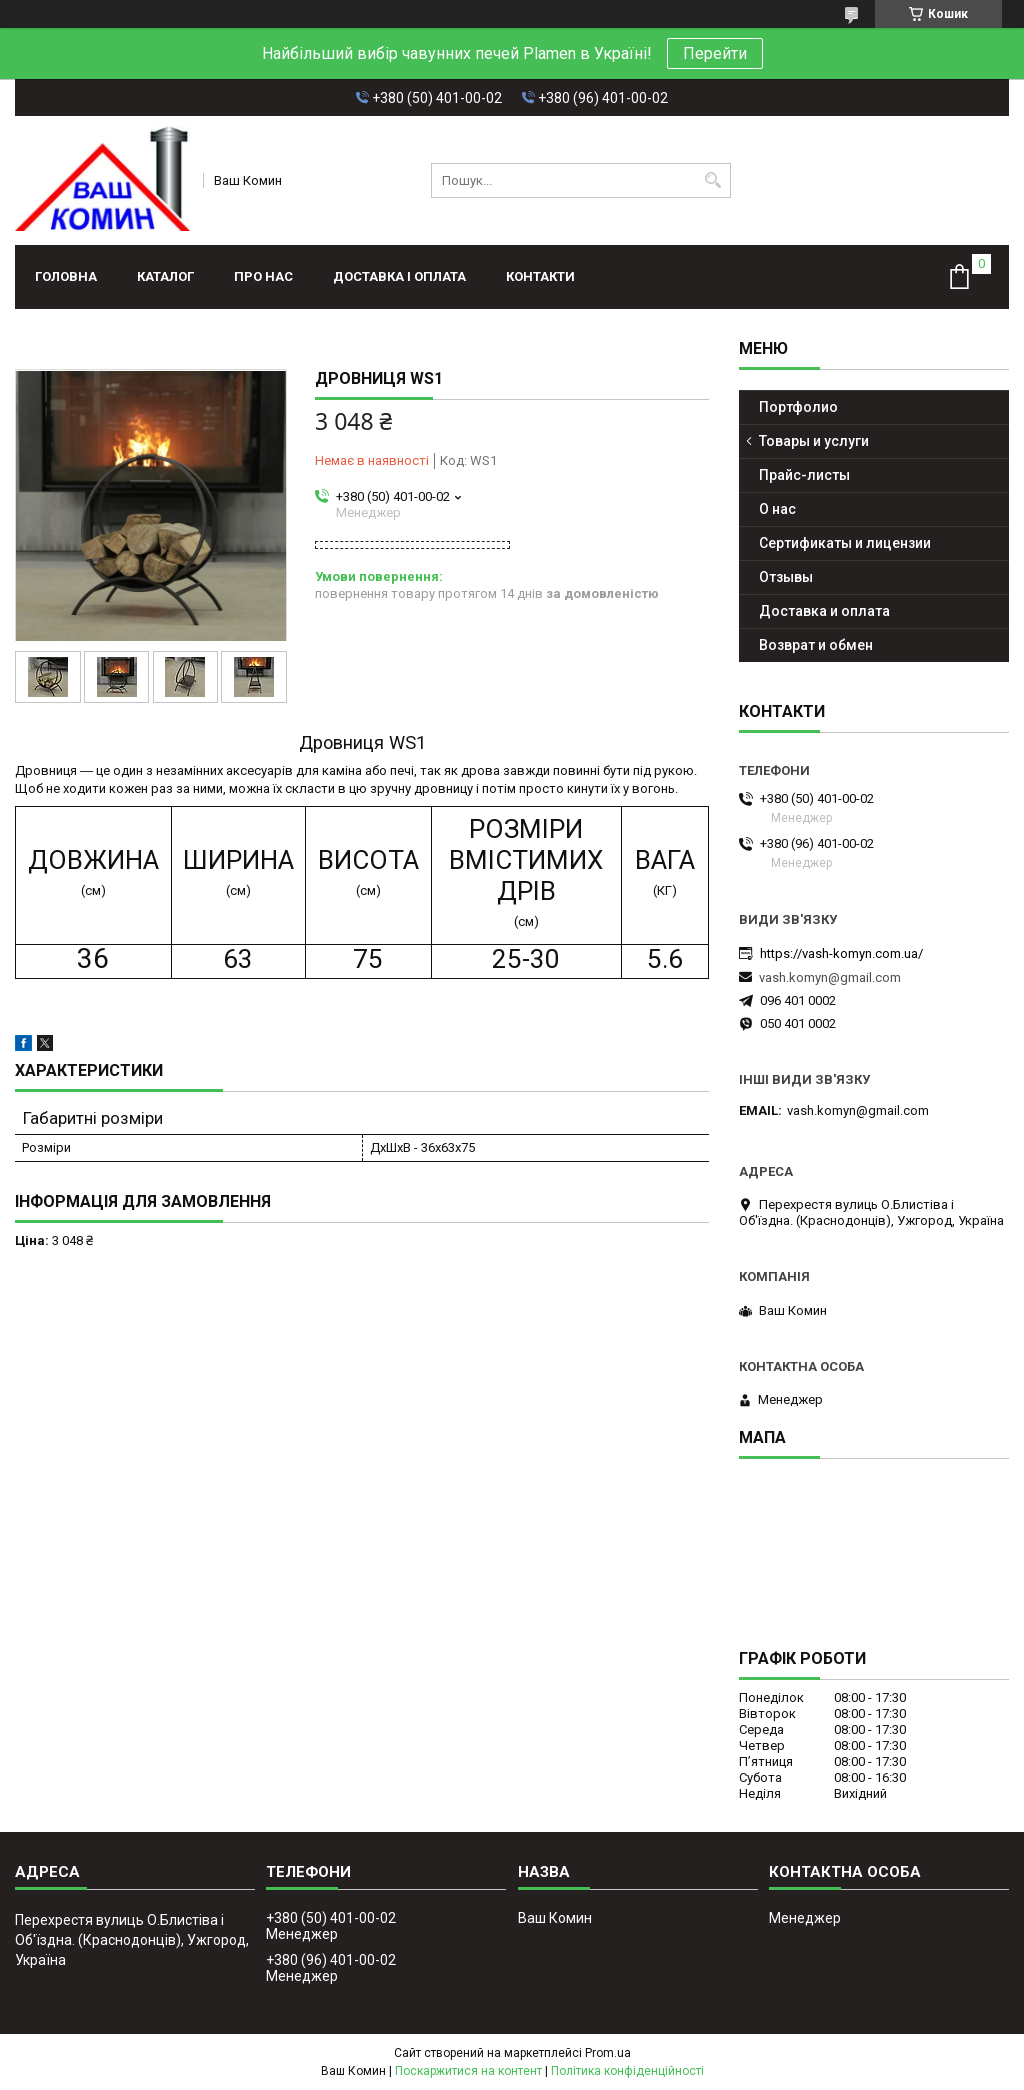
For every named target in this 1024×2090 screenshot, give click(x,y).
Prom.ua (608, 2053)
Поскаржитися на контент (468, 2071)
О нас (777, 509)
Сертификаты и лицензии (845, 543)
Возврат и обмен (816, 645)
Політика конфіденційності (627, 2071)
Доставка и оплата (824, 611)
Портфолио (798, 407)
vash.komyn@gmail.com (830, 977)
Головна (66, 276)
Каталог (165, 276)
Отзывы (786, 577)
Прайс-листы (804, 475)
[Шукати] (713, 180)
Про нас (263, 276)
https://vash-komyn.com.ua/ (841, 953)
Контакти (540, 276)
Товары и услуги (814, 441)
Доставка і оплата (399, 276)
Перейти (715, 53)
